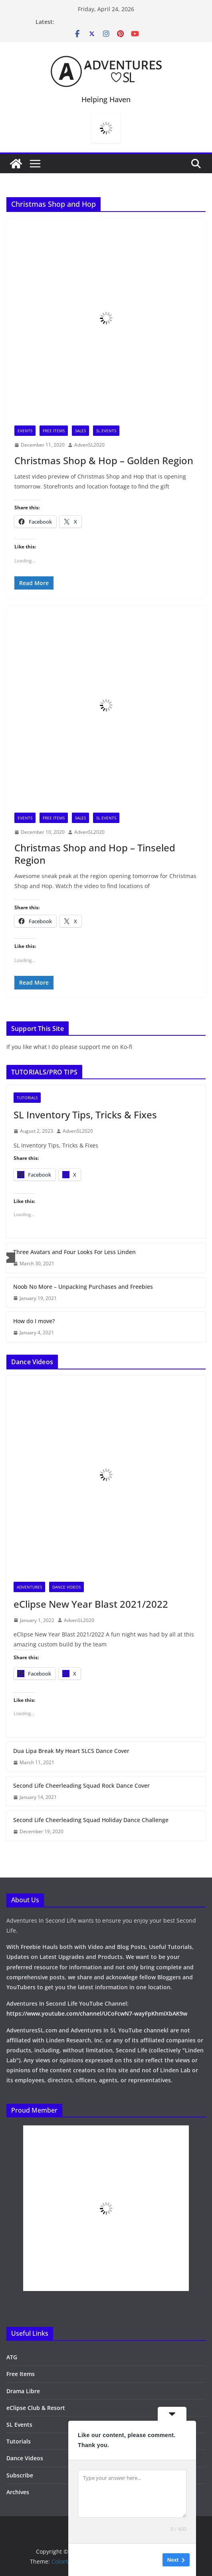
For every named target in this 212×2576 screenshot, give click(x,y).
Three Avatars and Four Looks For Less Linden (74, 1252)
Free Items (54, 430)
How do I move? (34, 1321)
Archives (17, 2492)
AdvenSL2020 (89, 444)
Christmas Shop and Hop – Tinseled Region (94, 854)
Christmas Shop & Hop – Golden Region (103, 460)
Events (25, 430)
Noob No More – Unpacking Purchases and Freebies (83, 1286)
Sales (80, 430)
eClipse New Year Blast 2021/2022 (91, 1603)
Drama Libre (23, 2391)
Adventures (29, 1587)
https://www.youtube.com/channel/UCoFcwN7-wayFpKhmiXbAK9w (96, 2013)
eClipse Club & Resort (35, 2408)
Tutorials (27, 1097)
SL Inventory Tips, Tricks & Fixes (85, 1114)
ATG (11, 2357)
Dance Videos (66, 1587)
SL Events (106, 430)
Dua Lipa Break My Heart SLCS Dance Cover (71, 1751)
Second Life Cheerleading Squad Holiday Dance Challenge (90, 1820)
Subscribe (19, 2475)
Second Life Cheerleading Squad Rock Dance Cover (81, 1785)
